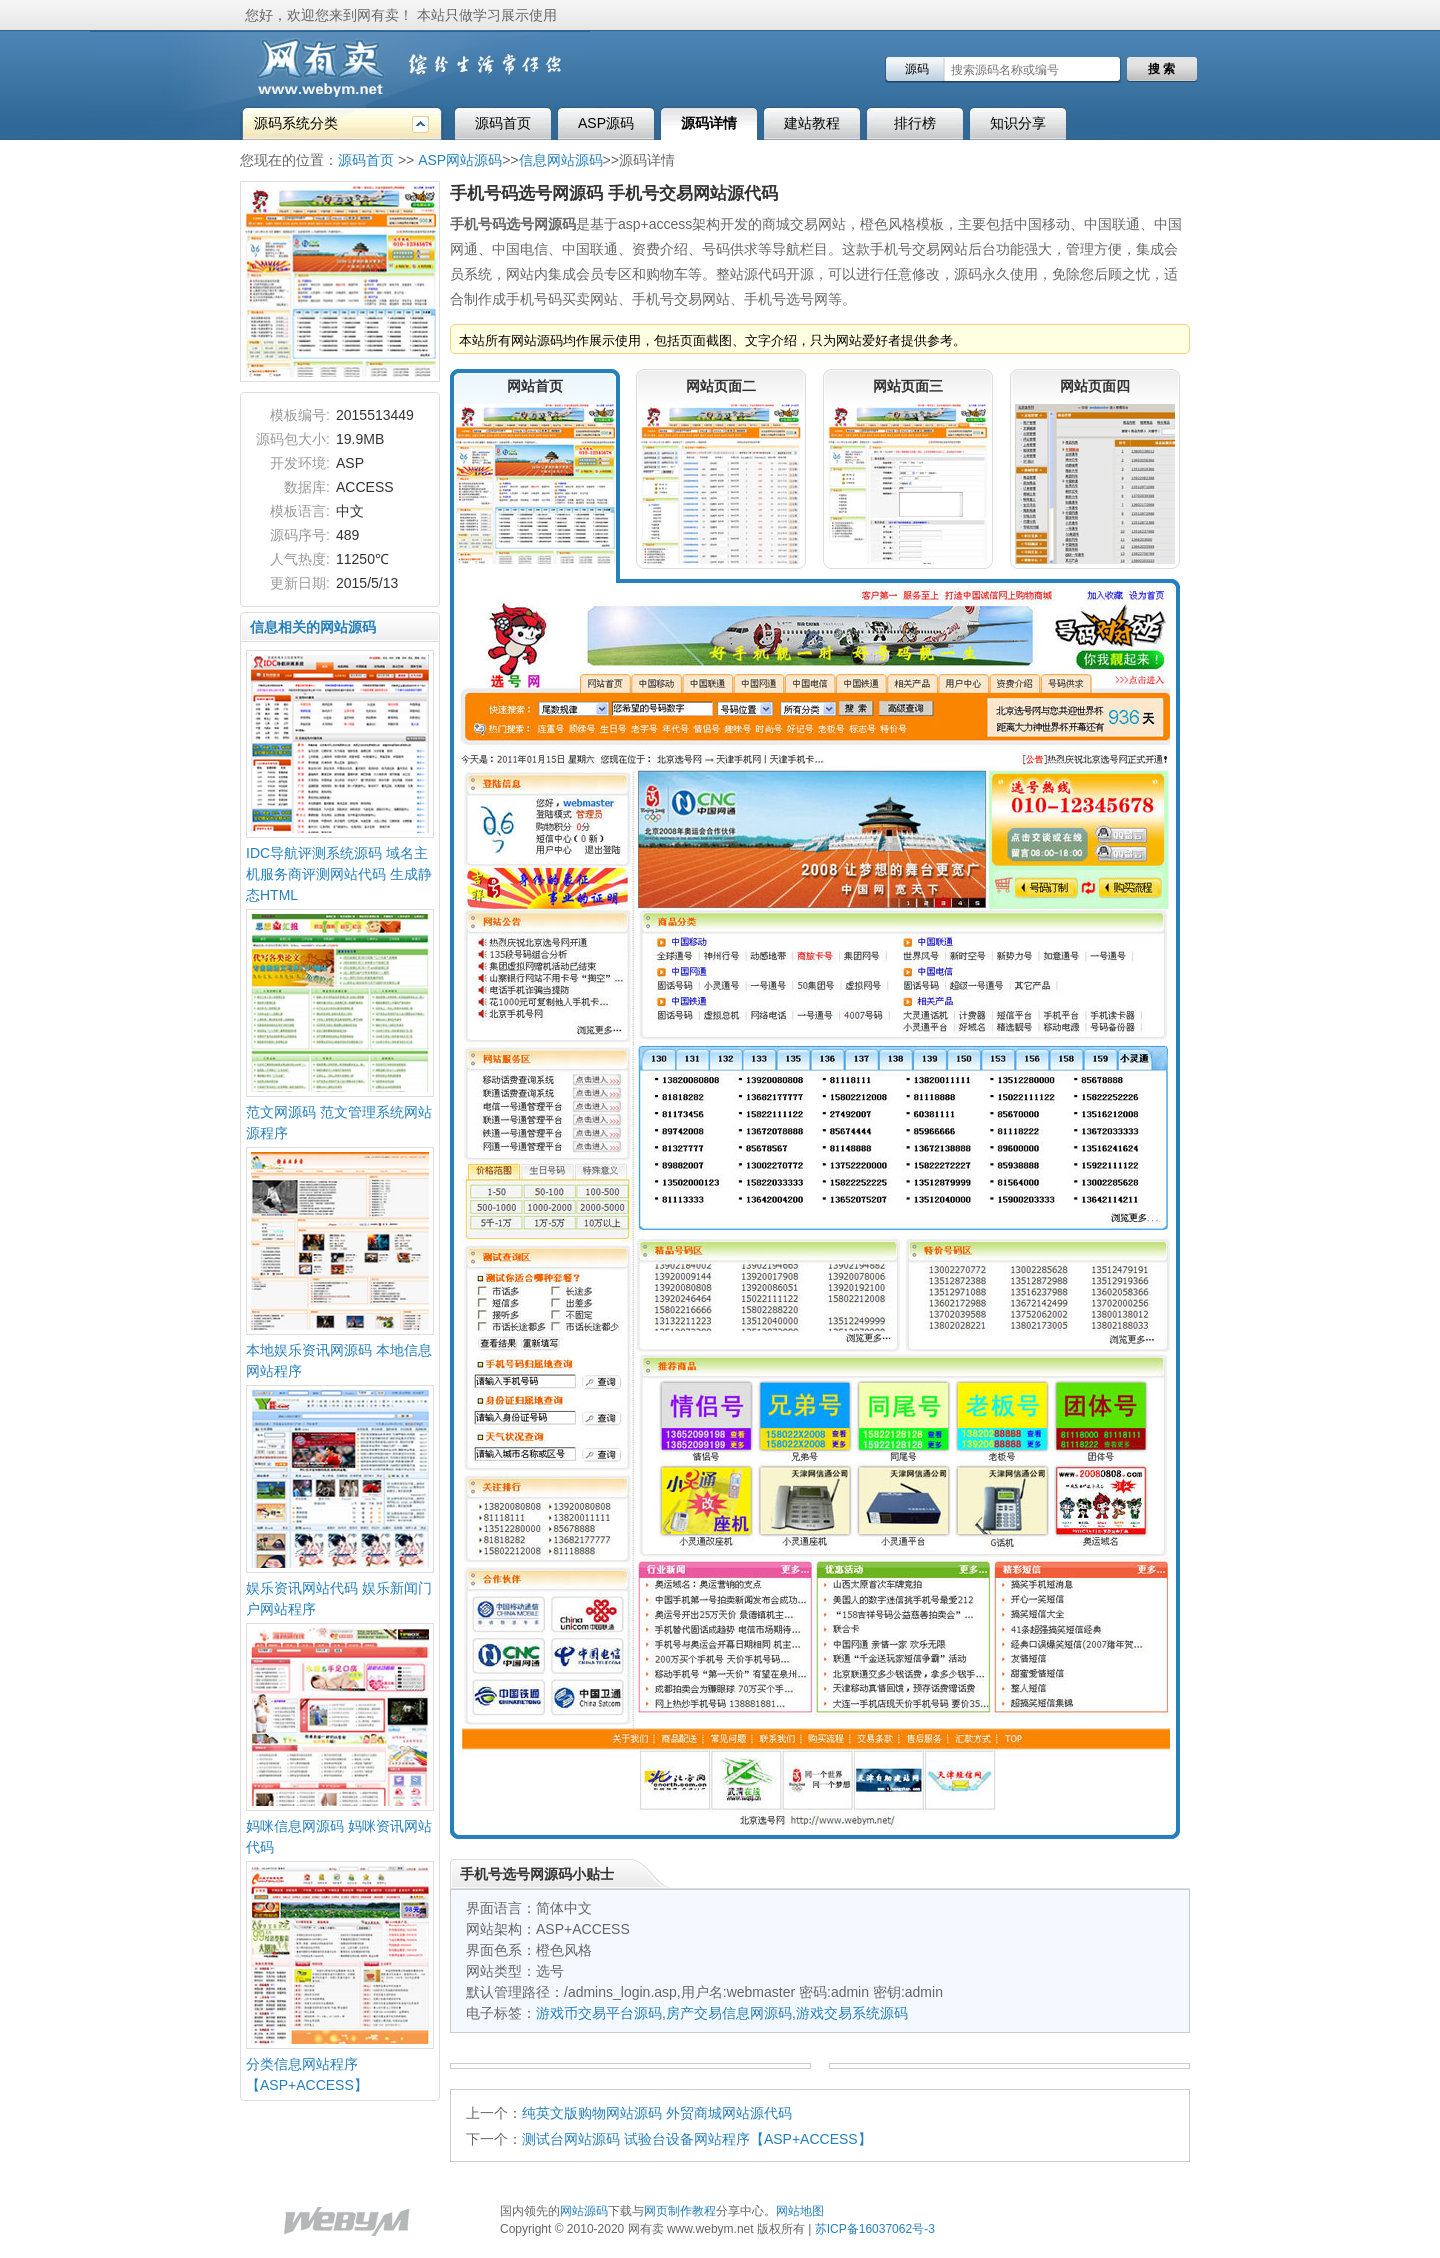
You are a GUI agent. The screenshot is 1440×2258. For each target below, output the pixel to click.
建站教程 (812, 123)
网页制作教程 (680, 2211)
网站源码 (584, 2211)
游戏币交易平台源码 (599, 2013)
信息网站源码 (561, 160)
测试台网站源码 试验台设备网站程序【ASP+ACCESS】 (697, 2139)
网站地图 (800, 2211)
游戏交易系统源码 (852, 2013)
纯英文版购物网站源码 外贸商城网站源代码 (657, 2113)
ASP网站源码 (460, 160)
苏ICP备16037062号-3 (875, 2229)
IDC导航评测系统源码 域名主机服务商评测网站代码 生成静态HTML (339, 874)
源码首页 (503, 123)
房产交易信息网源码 (729, 2013)
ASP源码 (606, 123)
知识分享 (1018, 123)
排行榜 (915, 123)
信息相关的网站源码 (313, 627)
